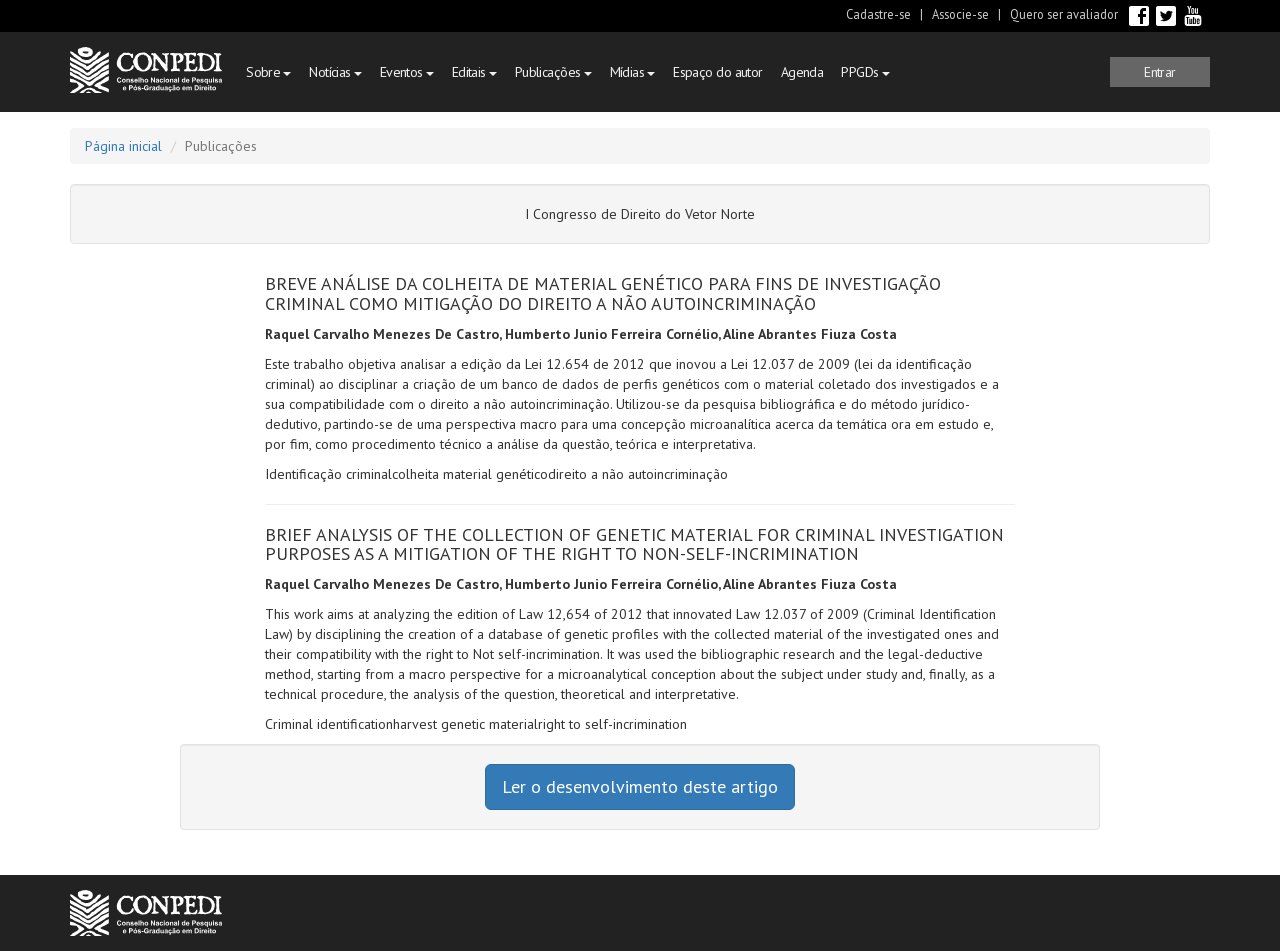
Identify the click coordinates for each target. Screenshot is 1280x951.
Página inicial (123, 146)
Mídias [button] (633, 72)
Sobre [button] (268, 72)
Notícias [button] (335, 72)
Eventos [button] (407, 72)
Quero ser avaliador (1064, 14)
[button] (1160, 72)
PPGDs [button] (865, 72)
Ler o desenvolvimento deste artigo (640, 786)
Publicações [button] (553, 72)
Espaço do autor (718, 72)
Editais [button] (474, 72)
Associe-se (960, 14)
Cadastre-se (878, 14)
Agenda (802, 72)
